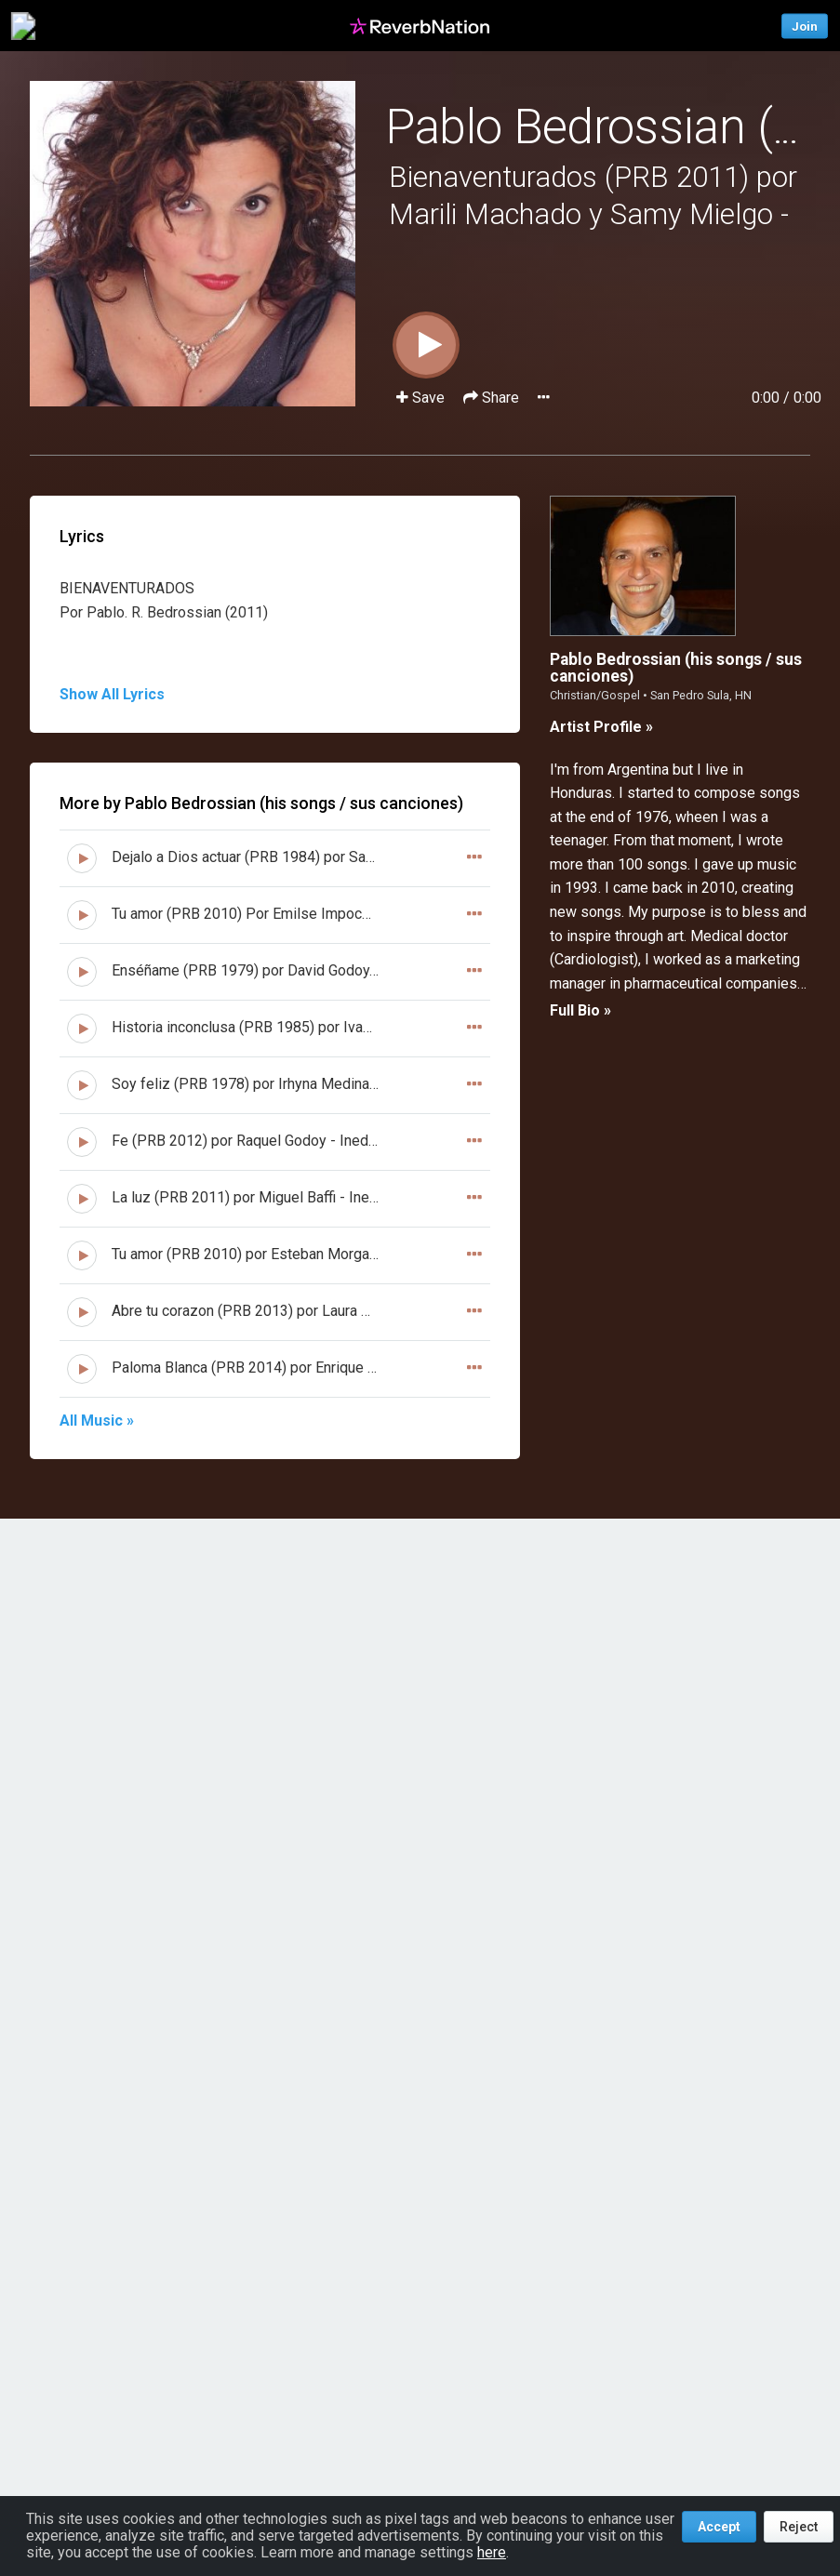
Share (493, 397)
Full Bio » (580, 1010)
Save (422, 397)
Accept (719, 2526)
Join (805, 26)
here (491, 2552)
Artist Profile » (601, 727)
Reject (799, 2526)
